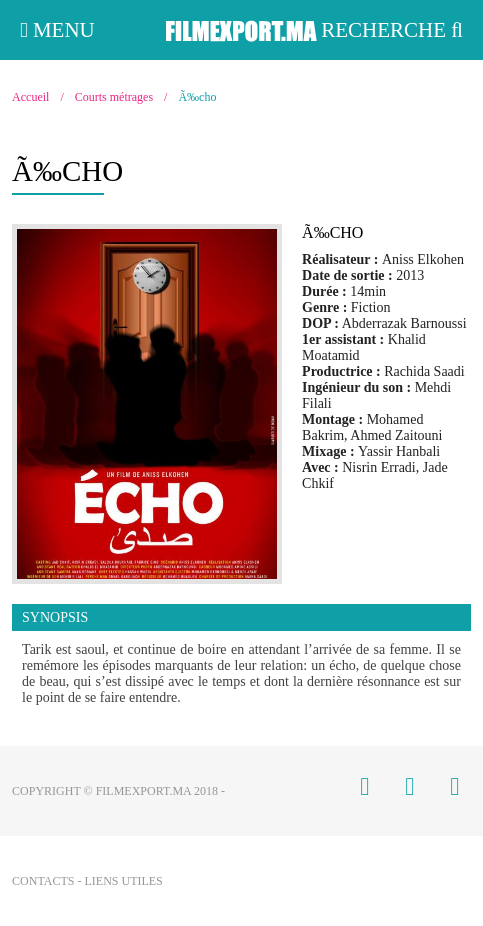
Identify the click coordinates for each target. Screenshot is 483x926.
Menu (57, 30)
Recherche (392, 30)
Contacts (43, 881)
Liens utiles (123, 881)
